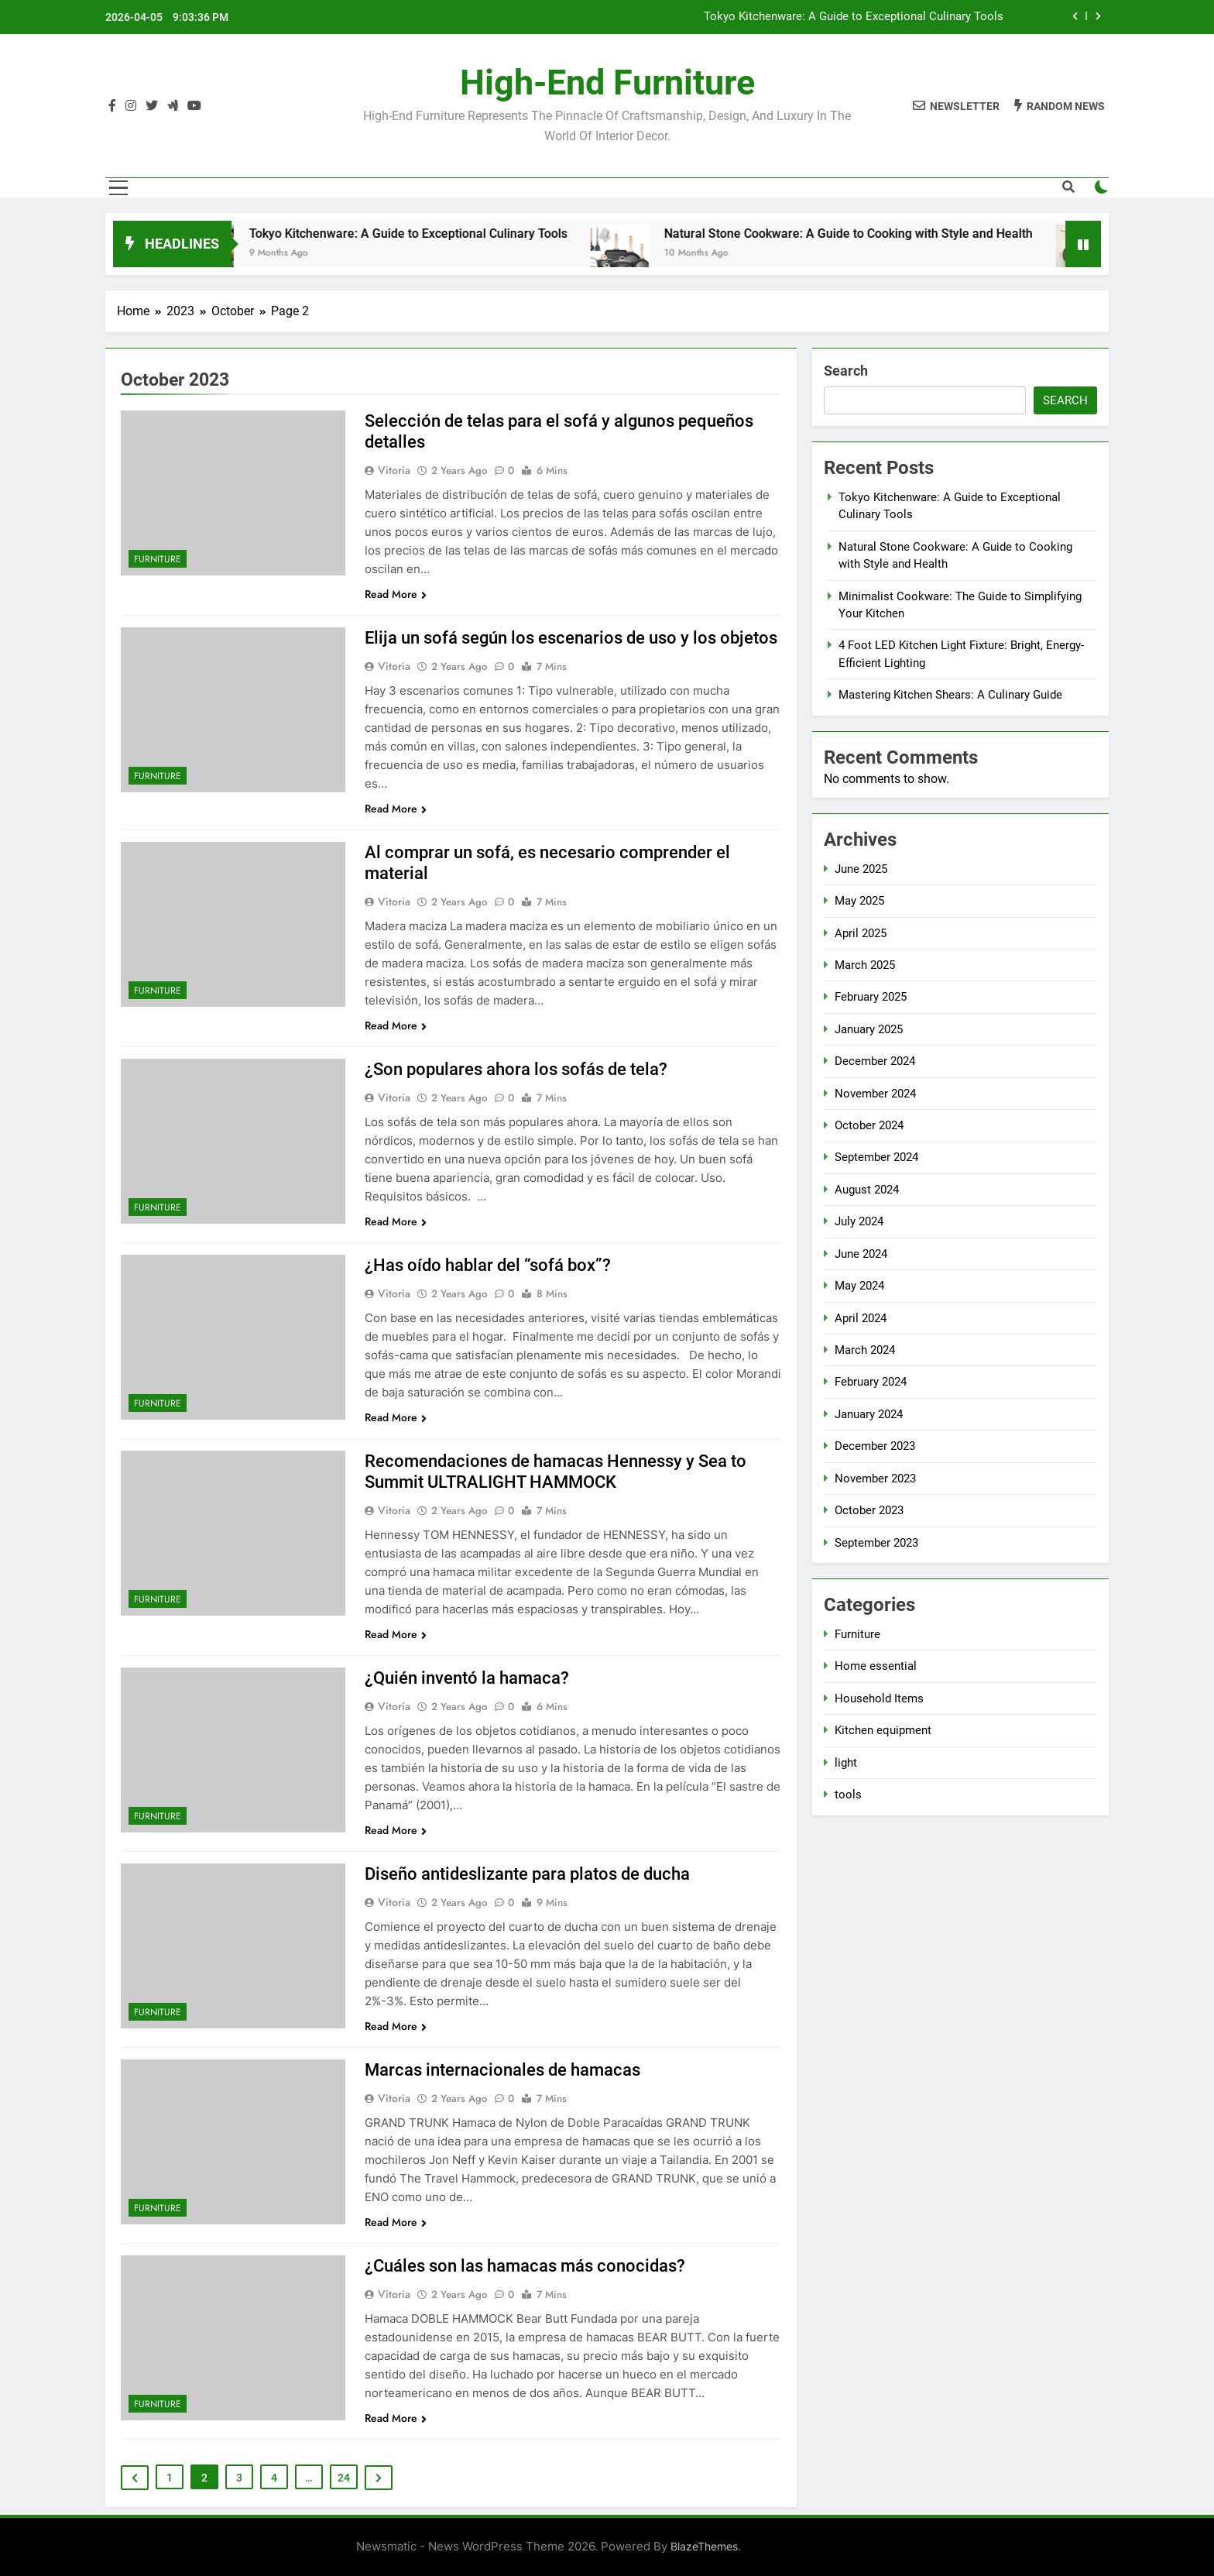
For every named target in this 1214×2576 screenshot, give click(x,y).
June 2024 (861, 1254)
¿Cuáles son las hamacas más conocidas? (525, 2265)
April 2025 (860, 933)
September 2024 (876, 1157)
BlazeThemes (704, 2546)
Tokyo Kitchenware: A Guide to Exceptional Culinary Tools (853, 17)
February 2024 (871, 1382)
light (846, 1763)
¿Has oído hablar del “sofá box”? (488, 1265)
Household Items (879, 1698)
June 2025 (861, 869)
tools (848, 1794)
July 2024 (859, 1221)
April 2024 (860, 1318)
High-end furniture (607, 82)
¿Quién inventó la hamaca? (467, 1678)
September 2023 (876, 1543)
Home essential (876, 1666)
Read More (396, 594)
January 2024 (869, 1414)
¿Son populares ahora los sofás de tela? (516, 1069)
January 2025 (869, 1029)
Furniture (157, 559)
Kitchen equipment (883, 1730)
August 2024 (867, 1190)
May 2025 (859, 901)
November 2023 (875, 1478)
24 (344, 2477)
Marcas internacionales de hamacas (502, 2070)
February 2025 (871, 997)
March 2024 (865, 1350)
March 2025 (865, 965)
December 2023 (875, 1446)
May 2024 (859, 1286)
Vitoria (394, 470)
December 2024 (875, 1061)
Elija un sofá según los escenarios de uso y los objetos (571, 637)
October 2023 (869, 1510)
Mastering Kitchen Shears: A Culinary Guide (950, 695)
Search (846, 370)
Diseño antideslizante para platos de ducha (527, 1874)
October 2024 (869, 1125)
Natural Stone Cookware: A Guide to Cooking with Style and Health (878, 233)
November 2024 (875, 1094)
